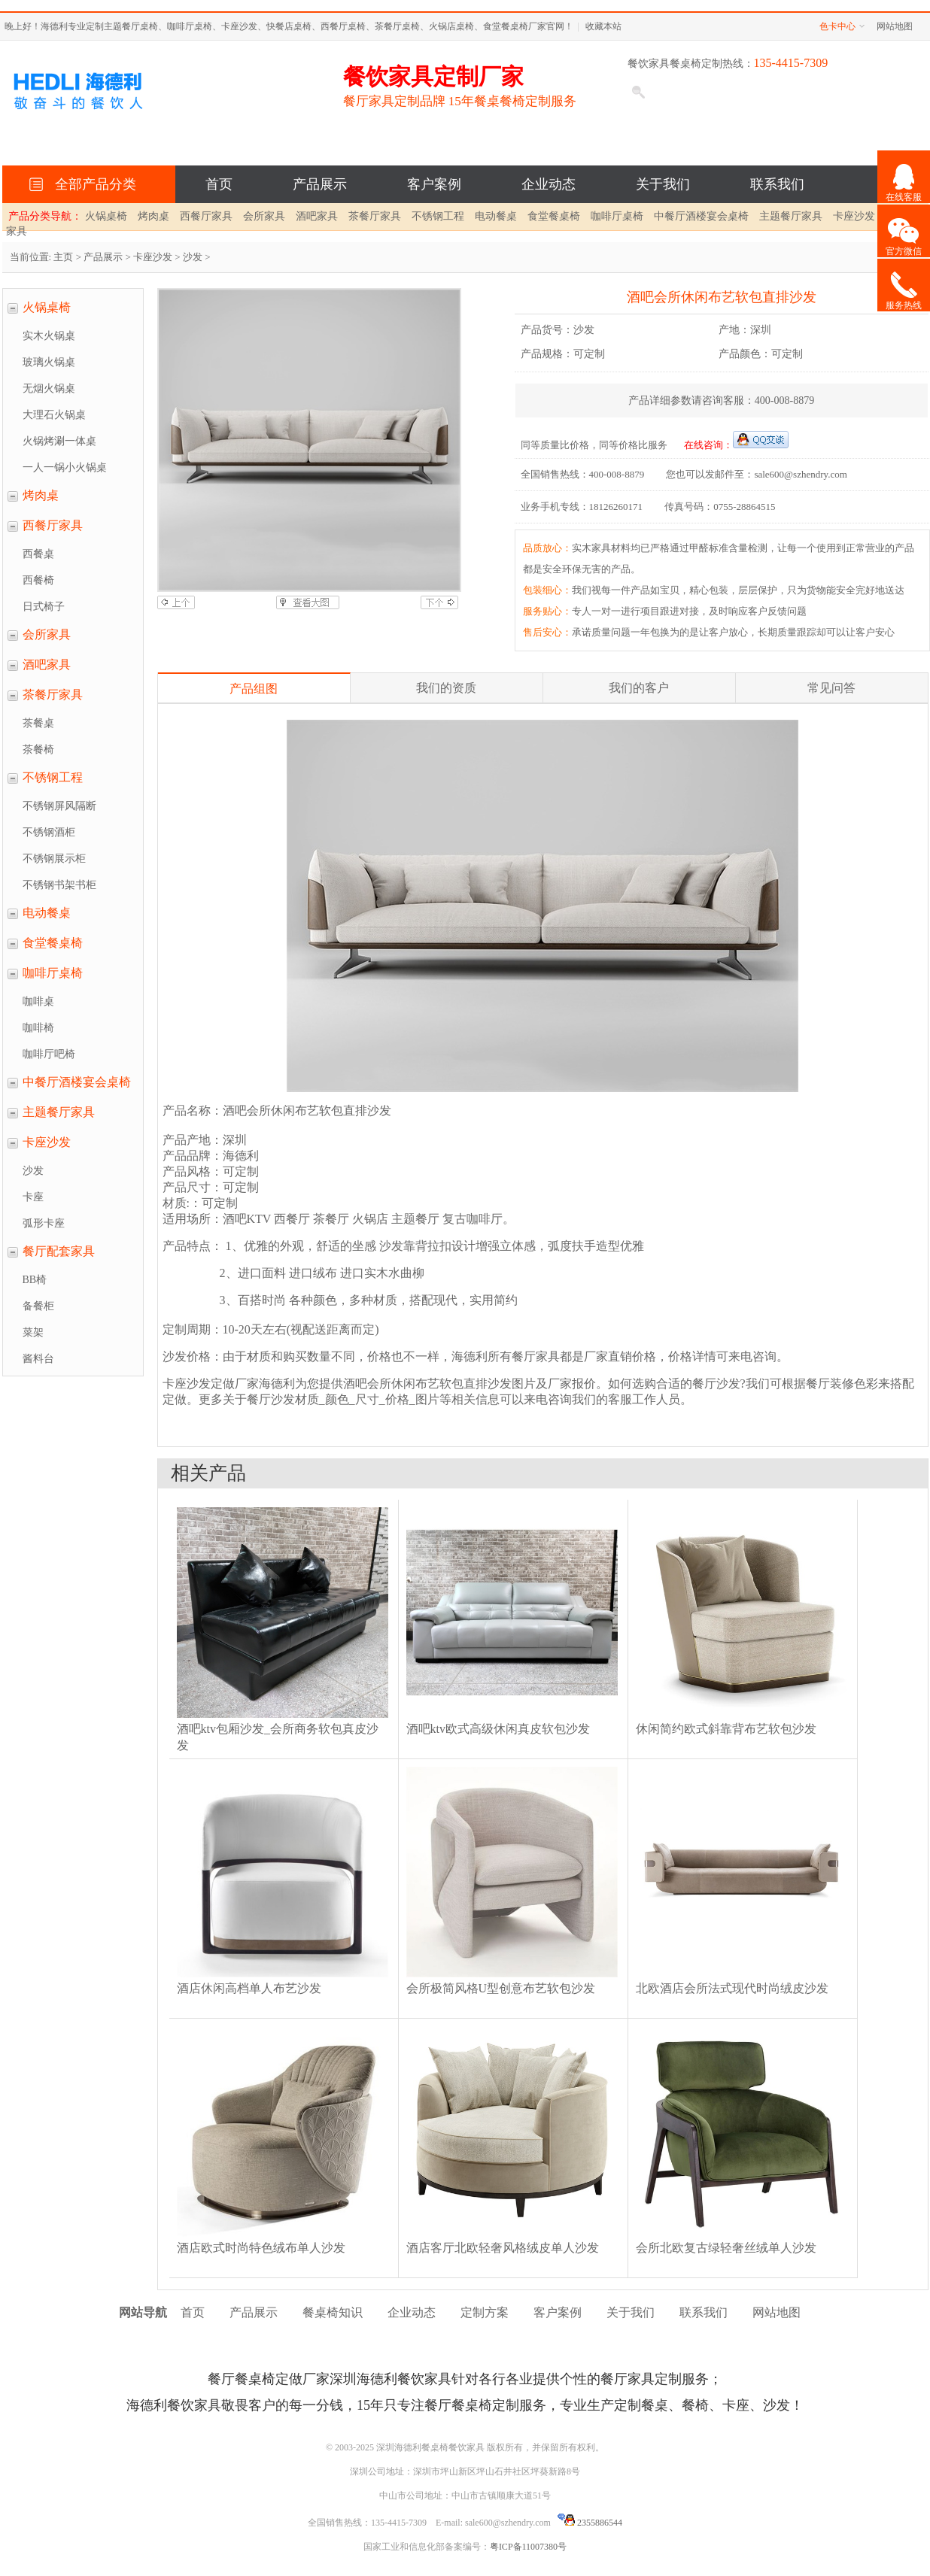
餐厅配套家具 (59, 1251)
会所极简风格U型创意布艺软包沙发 (501, 1988)
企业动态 (548, 184)
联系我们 (777, 184)
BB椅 (35, 1279)
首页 (218, 184)
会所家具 (264, 216)
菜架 (33, 1332)
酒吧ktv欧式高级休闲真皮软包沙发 (498, 1728)
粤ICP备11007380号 (528, 2546)
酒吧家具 (317, 216)
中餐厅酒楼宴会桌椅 (701, 216)
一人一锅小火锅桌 (65, 467)
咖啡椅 (38, 1027)
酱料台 (38, 1358)
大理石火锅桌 (54, 414)
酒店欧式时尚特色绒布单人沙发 (261, 2247)
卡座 (33, 1197)
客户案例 (434, 184)
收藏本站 (603, 26)
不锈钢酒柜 (49, 832)
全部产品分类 (92, 184)
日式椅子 (44, 606)
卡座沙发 (854, 216)
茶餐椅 (38, 749)
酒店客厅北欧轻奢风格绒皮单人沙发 (502, 2247)
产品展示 (320, 184)
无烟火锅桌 (49, 388)
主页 (63, 256)
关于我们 (663, 184)
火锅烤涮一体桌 (59, 441)
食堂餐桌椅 (553, 216)
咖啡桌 (38, 1001)
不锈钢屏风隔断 (59, 806)
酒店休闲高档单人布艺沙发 (249, 1988)
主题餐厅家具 (790, 216)
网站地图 (895, 26)
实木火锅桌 (49, 335)
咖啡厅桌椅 (617, 216)
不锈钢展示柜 (54, 858)
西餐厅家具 (206, 216)
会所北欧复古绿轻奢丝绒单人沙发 (726, 2247)
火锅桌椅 (106, 216)
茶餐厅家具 (374, 216)
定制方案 (484, 2312)
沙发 (192, 256)
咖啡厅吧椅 (49, 1054)
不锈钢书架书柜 (59, 885)
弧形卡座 (44, 1223)
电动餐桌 (496, 216)
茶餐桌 (38, 723)
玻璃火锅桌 (49, 362)
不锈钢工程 (438, 216)
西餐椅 (38, 580)
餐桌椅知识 (332, 2312)
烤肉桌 (153, 216)
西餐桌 (38, 554)
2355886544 (590, 2522)
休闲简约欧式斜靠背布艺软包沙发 (726, 1728)
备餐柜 (38, 1306)
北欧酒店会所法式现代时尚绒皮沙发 (732, 1988)
